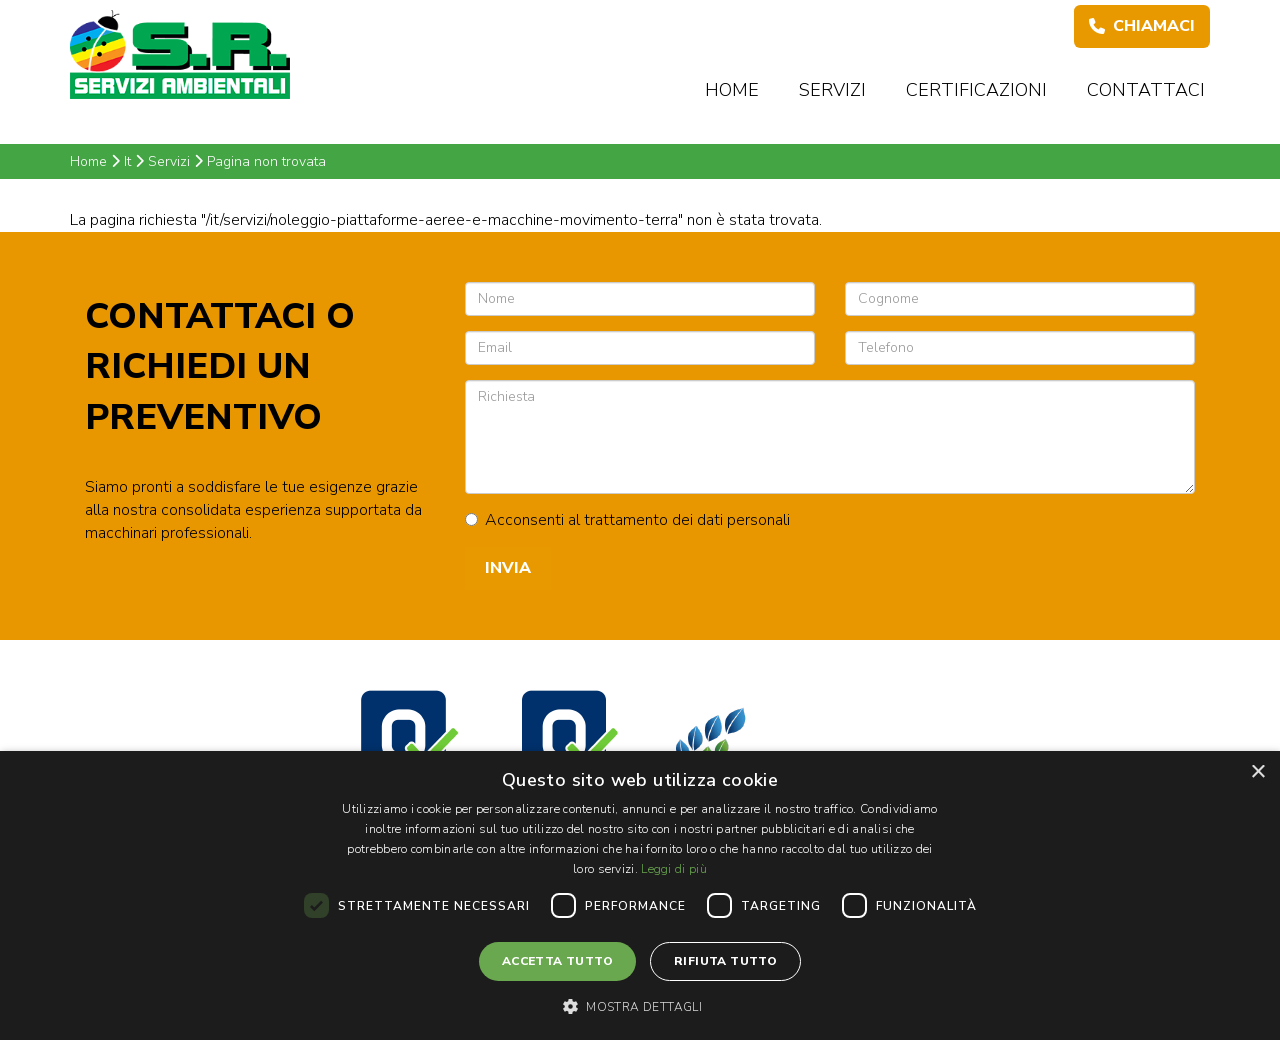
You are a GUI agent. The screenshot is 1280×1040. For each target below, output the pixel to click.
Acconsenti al (627, 520)
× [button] (1257, 772)
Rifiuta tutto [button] (725, 961)
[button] (640, 1006)
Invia (508, 568)
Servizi (832, 90)
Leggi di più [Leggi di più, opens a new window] (674, 869)
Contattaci (1146, 90)
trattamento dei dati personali (687, 520)
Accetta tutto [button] (557, 961)
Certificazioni (976, 90)
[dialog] (640, 895)
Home (732, 90)
